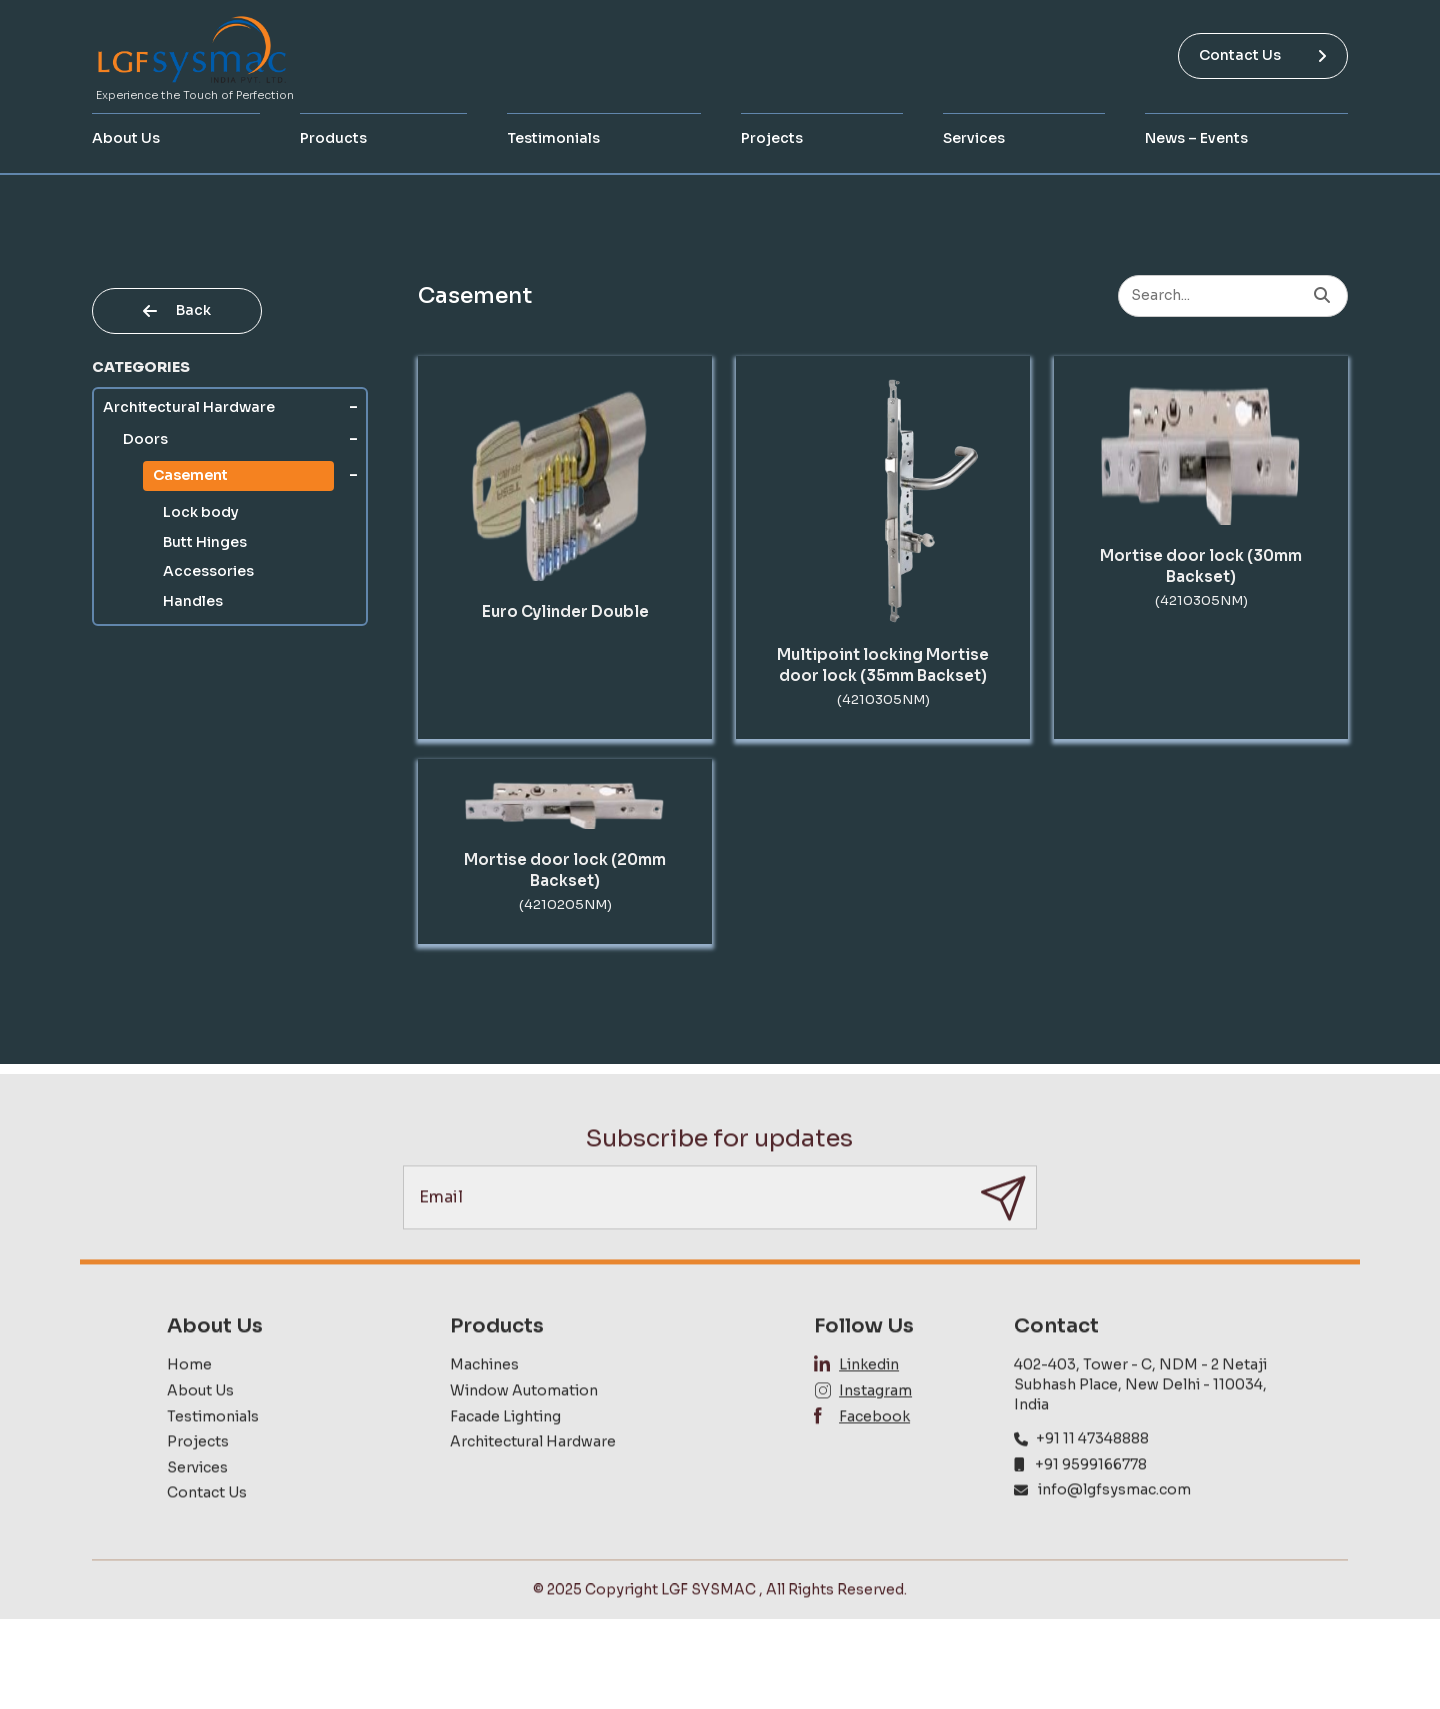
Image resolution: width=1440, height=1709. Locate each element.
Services (974, 138)
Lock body (201, 512)
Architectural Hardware (189, 407)
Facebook (874, 1458)
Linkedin (869, 1406)
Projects (772, 138)
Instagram (875, 1432)
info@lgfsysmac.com (1114, 1531)
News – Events (1196, 138)
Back (177, 310)
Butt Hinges (205, 542)
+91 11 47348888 (1092, 1480)
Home (189, 1406)
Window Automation (524, 1432)
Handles (193, 601)
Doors (145, 439)
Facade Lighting (505, 1458)
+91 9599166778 (1091, 1506)
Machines (484, 1406)
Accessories (208, 571)
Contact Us (1263, 55)
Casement (190, 475)
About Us (126, 138)
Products (333, 138)
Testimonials (553, 138)
